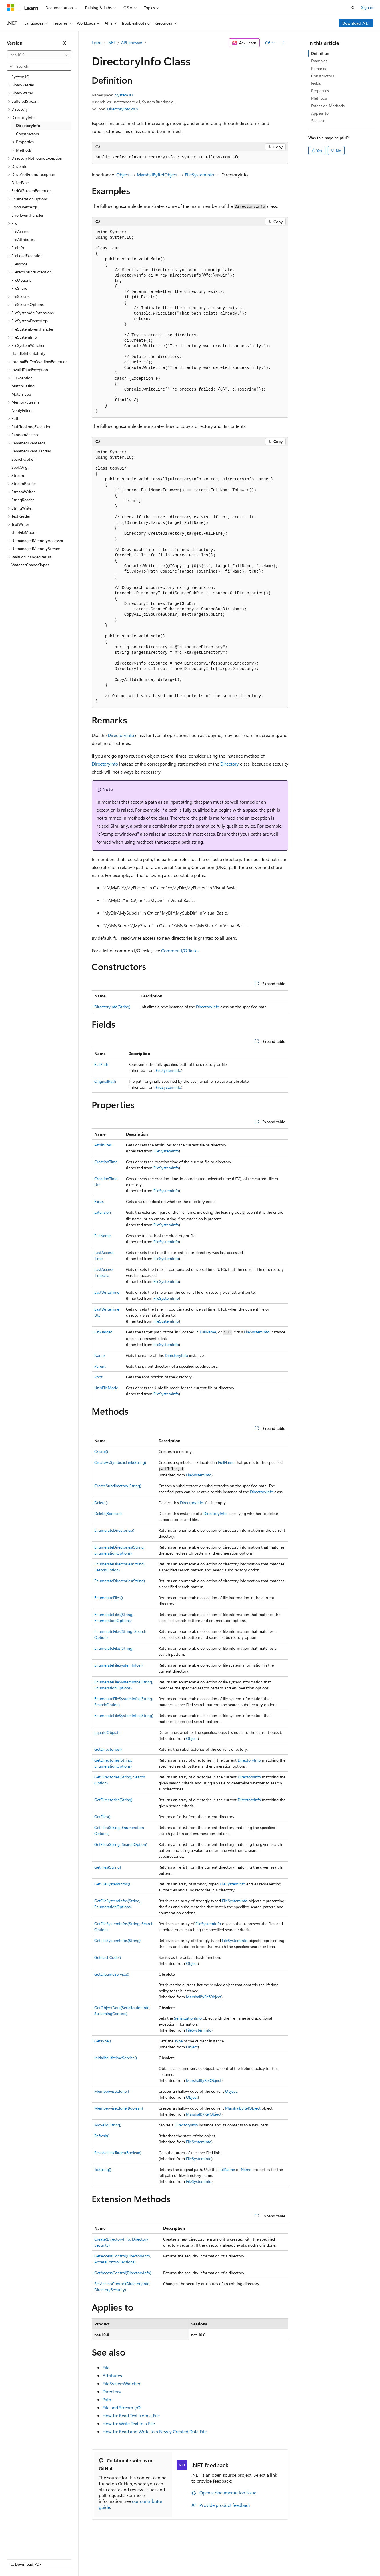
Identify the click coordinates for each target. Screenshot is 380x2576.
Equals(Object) (106, 1732)
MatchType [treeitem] (21, 394)
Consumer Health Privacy (164, 2558)
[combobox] (39, 54)
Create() (101, 1451)
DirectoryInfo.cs (121, 109)
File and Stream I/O (122, 2407)
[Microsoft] (10, 7)
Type (179, 2041)
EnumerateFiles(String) (113, 1648)
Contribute (102, 2558)
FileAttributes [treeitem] (23, 239)
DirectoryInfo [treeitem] (28, 125)
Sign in (367, 7)
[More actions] (283, 42)
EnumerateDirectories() (114, 1530)
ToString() (102, 2169)
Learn (96, 42)
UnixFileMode (106, 1387)
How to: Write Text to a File (129, 2423)
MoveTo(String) (107, 2125)
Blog (78, 2558)
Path (107, 2399)
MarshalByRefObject (157, 175)
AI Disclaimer (18, 2558)
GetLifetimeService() (111, 1974)
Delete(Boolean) (108, 1513)
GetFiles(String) (107, 1867)
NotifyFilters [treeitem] (21, 410)
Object (122, 175)
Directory (229, 764)
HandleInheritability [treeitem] (28, 353)
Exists (99, 1201)
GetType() (102, 2041)
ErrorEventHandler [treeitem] (27, 215)
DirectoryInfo (121, 735)
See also (318, 120)
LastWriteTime (106, 1292)
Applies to (320, 113)
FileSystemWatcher (122, 2383)
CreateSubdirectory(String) (117, 1485)
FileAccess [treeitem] (20, 231)
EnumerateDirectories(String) (119, 1580)
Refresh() (101, 2135)
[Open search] (353, 8)
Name (99, 1355)
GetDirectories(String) (113, 1799)
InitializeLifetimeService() (115, 2057)
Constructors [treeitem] (27, 133)
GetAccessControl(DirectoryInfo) (122, 2272)
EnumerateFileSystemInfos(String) (123, 1715)
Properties (320, 90)
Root (98, 1377)
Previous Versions (52, 2558)
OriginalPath (105, 1081)
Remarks (318, 68)
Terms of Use (208, 2558)
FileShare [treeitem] (19, 288)
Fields (316, 83)
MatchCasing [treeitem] (23, 386)
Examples (319, 60)
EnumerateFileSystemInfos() (118, 1665)
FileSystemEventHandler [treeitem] (32, 329)
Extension (102, 1212)
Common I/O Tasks (180, 950)
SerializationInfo (188, 2018)
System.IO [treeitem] (20, 76)
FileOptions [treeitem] (21, 280)
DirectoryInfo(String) (112, 1006)
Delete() (101, 1502)
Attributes (103, 1145)
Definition (320, 53)
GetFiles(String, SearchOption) (120, 1844)
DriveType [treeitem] (20, 182)
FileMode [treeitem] (19, 264)
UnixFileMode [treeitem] (23, 532)
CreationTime (105, 1161)
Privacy (125, 2558)
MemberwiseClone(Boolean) (118, 2108)
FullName (102, 1235)
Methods (319, 98)
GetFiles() (102, 1816)
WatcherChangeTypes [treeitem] (30, 564)
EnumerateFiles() (108, 1597)
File (106, 2367)
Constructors (322, 76)
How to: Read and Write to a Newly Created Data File (155, 2431)
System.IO (124, 95)
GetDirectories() (108, 1749)
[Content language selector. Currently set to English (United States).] (33, 2545)
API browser (131, 42)
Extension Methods (328, 105)
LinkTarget (103, 1332)
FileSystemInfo (199, 175)
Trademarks (237, 2558)
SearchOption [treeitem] (23, 459)
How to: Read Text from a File (131, 2415)
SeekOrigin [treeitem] (21, 467)
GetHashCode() (107, 1957)
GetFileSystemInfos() (112, 1884)
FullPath (101, 1064)
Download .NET (356, 23)
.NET (111, 42)
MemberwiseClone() (111, 2091)
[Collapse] (64, 43)
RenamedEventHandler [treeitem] (31, 451)
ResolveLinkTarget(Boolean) (117, 2152)
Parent (100, 1366)
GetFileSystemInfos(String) (117, 1940)
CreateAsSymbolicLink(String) (120, 1462)
